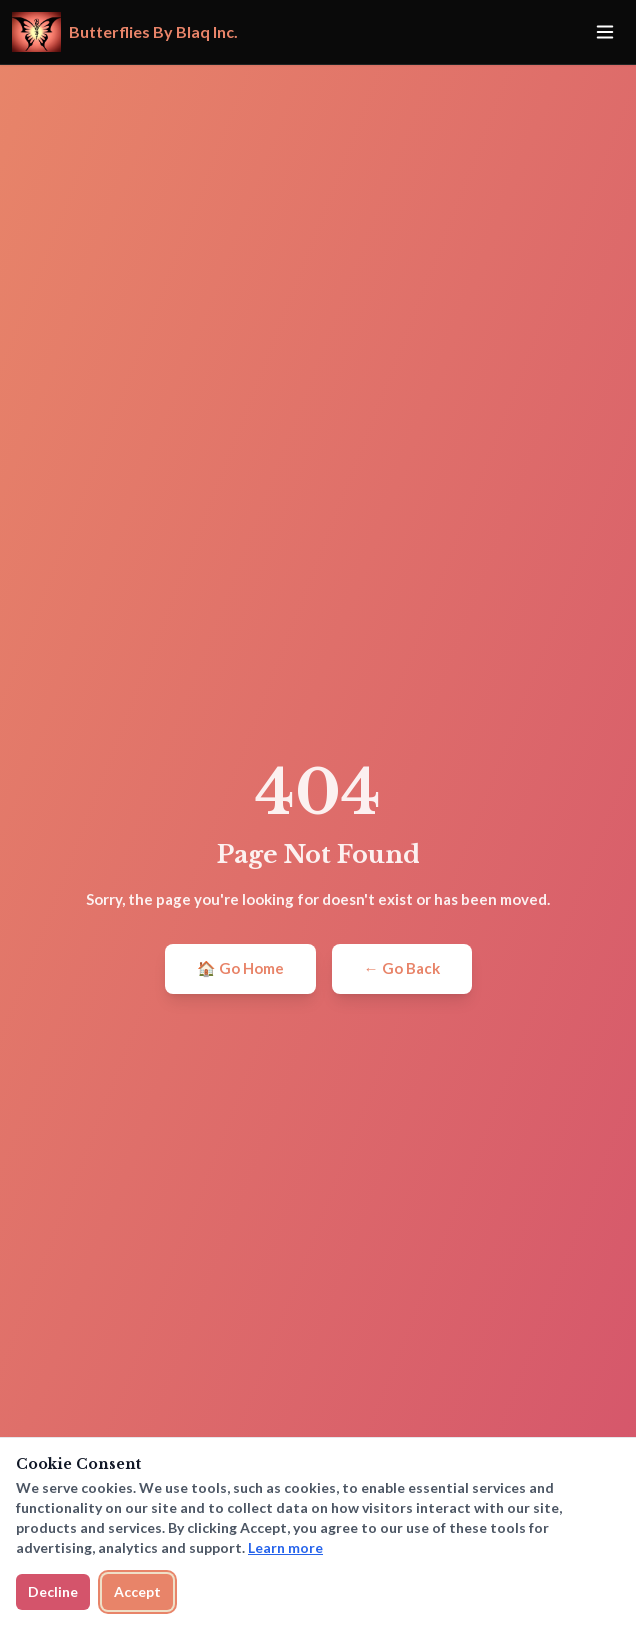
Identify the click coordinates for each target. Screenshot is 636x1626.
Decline (53, 1591)
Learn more (285, 1547)
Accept (137, 1591)
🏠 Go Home (240, 968)
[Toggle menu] (605, 32)
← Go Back (402, 968)
